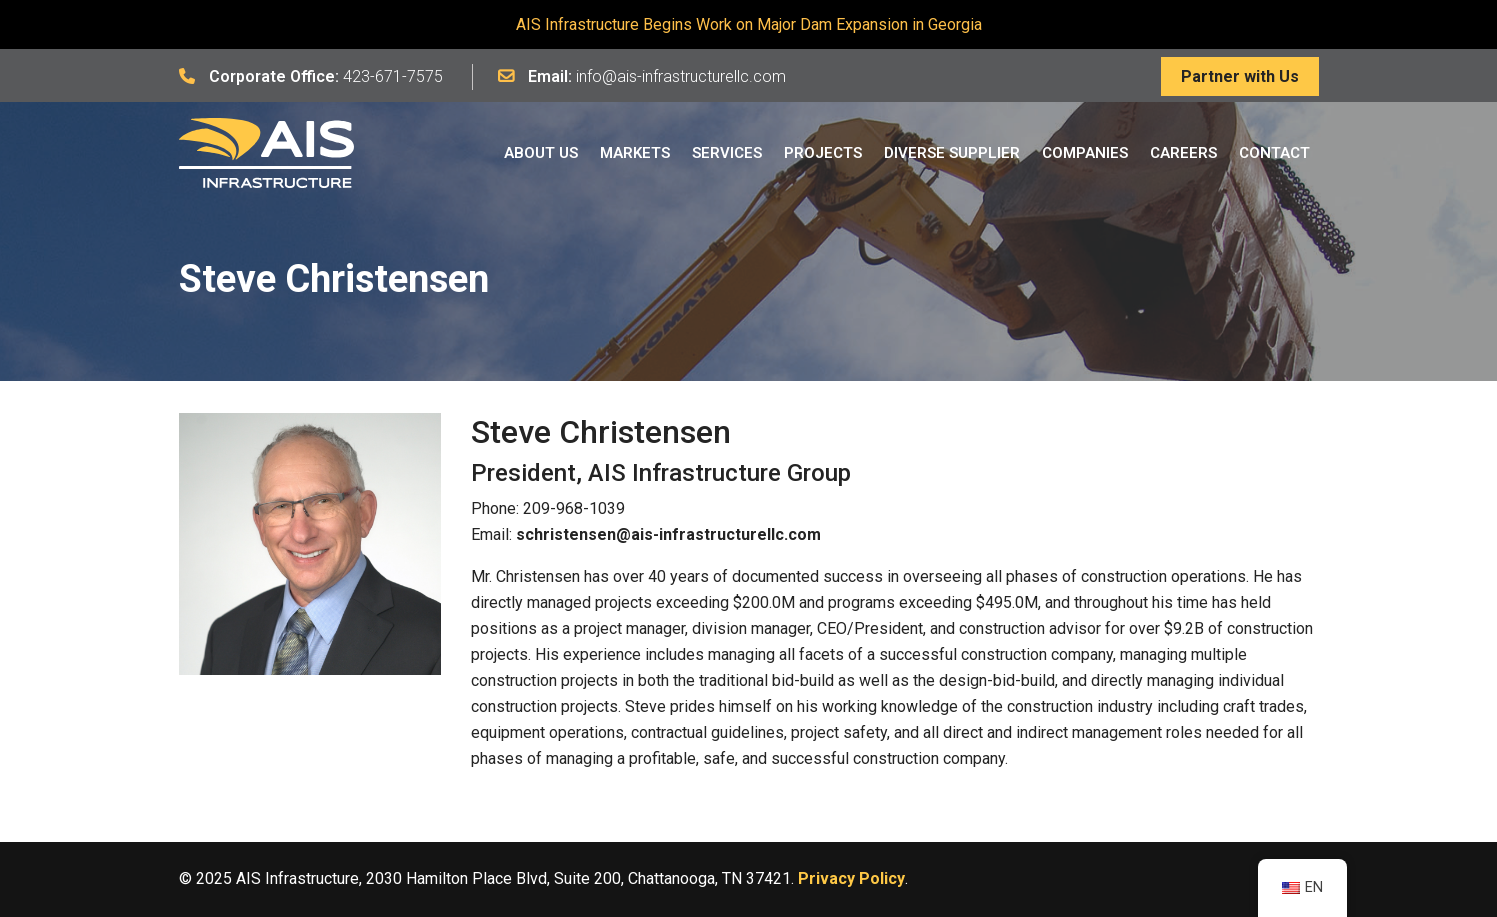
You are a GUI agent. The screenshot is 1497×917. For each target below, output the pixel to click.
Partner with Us (1240, 76)
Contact (1274, 153)
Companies (1085, 153)
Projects (823, 153)
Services (727, 153)
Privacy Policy (851, 878)
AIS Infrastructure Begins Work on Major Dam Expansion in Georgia (749, 24)
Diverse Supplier (952, 153)
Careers (1183, 153)
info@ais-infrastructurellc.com (681, 76)
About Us (541, 153)
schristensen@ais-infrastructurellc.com (668, 534)
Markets (635, 153)
